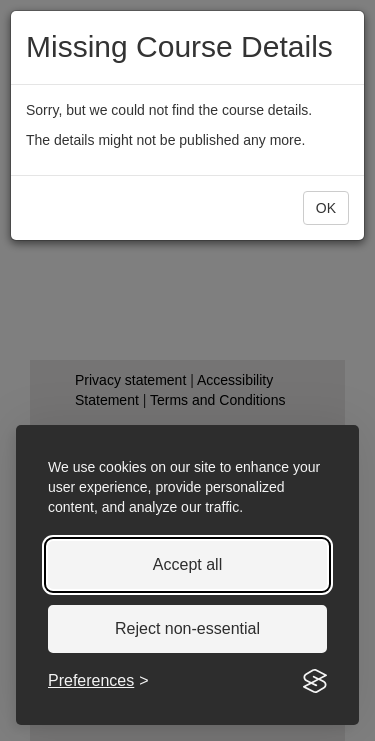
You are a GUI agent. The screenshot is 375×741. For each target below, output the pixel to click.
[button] (326, 208)
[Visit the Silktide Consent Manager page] (315, 681)
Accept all (187, 564)
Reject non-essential (187, 628)
